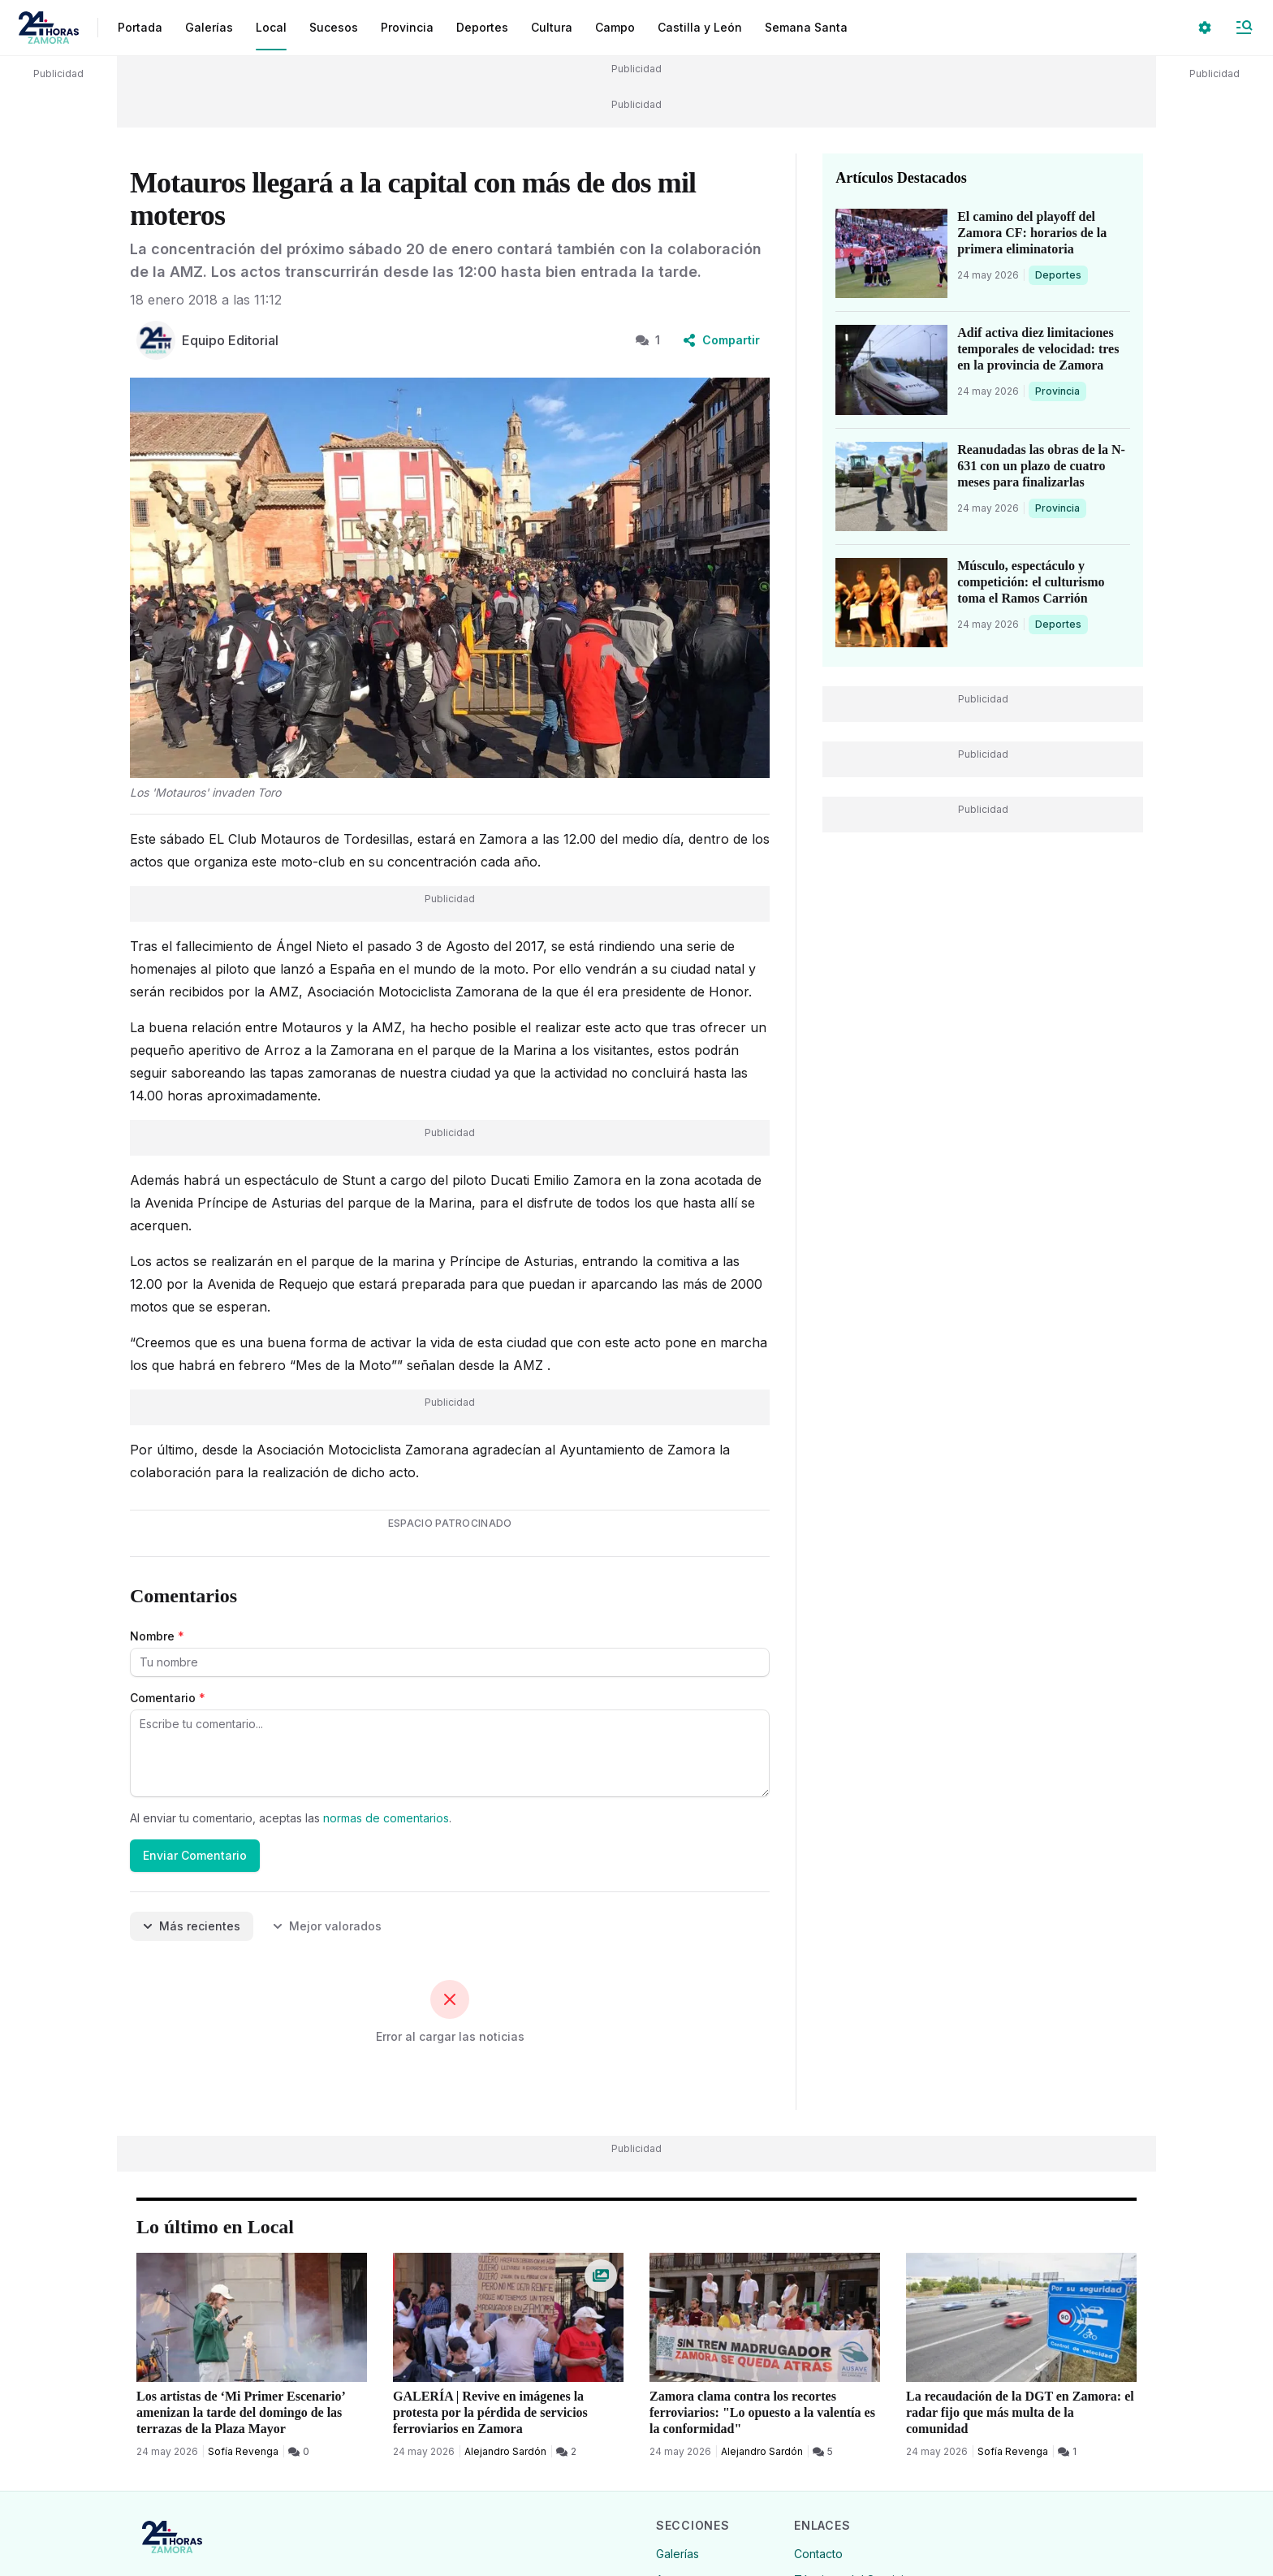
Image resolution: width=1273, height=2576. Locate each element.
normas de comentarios (386, 1818)
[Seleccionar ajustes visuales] (1205, 28)
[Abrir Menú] (1244, 27)
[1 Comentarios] (1067, 2451)
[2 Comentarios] (566, 2451)
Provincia (1059, 390)
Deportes (1059, 274)
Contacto (818, 2554)
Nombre (157, 1636)
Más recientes (191, 1926)
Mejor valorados (327, 1926)
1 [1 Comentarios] (648, 340)
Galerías (209, 27)
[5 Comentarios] (823, 2451)
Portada (140, 27)
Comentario (167, 1698)
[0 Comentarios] (298, 2451)
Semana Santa (806, 27)
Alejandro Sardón (505, 2451)
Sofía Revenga (243, 2451)
